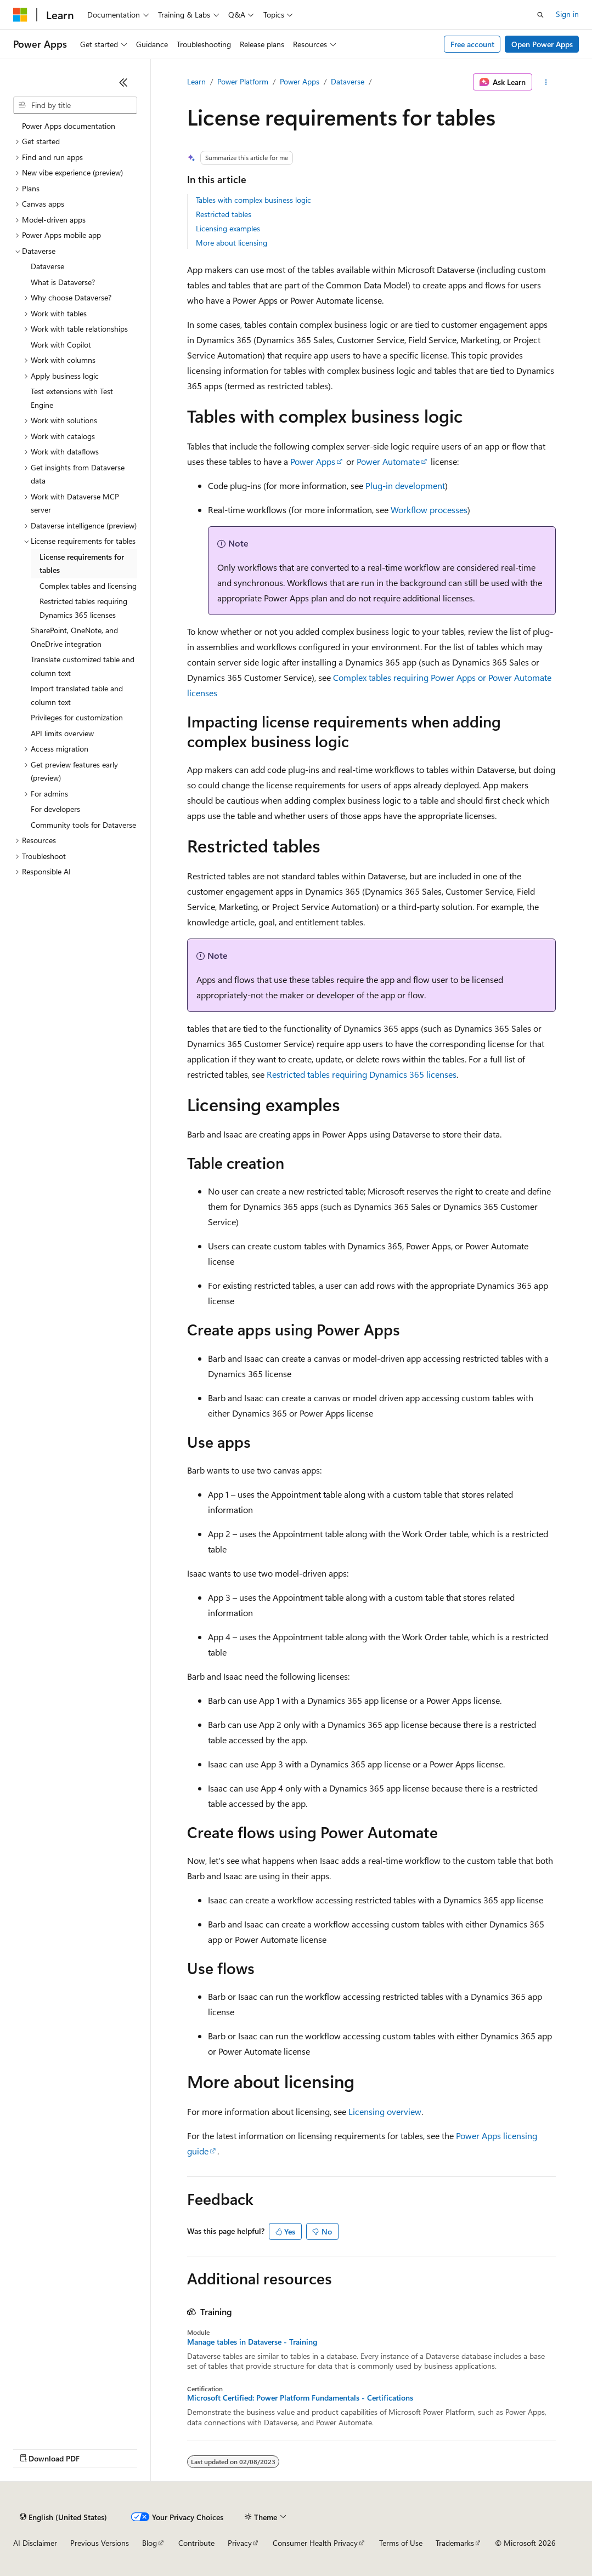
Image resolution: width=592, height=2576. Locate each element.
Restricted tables (223, 214)
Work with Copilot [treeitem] (61, 344)
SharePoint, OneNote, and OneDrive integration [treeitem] (74, 637)
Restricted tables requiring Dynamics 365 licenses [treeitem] (83, 608)
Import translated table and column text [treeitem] (77, 695)
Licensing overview (384, 2111)
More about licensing (231, 242)
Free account (472, 44)
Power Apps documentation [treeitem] (68, 126)
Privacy (240, 2543)
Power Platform (242, 81)
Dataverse (347, 81)
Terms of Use (400, 2543)
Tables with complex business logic (253, 200)
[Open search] (540, 15)
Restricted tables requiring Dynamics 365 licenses (361, 1074)
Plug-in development (405, 485)
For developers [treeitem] (55, 809)
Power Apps (299, 81)
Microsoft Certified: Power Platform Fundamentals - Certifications (300, 2398)
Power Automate (388, 461)
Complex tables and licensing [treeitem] (88, 586)
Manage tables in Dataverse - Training (252, 2342)
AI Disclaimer (35, 2543)
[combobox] (75, 105)
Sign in (567, 14)
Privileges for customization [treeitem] (77, 717)
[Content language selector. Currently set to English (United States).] (63, 2517)
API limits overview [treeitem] (62, 733)
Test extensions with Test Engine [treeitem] (72, 398)
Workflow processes (429, 509)
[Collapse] (123, 82)
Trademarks (455, 2543)
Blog (149, 2543)
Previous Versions (99, 2543)
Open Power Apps (542, 44)
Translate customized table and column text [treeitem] (82, 666)
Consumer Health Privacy (315, 2543)
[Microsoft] (20, 15)
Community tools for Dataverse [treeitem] (83, 825)
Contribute (196, 2543)
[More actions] (546, 82)
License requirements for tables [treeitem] (82, 563)
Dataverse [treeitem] (47, 266)
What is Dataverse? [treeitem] (63, 282)
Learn (196, 81)
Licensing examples (228, 228)
